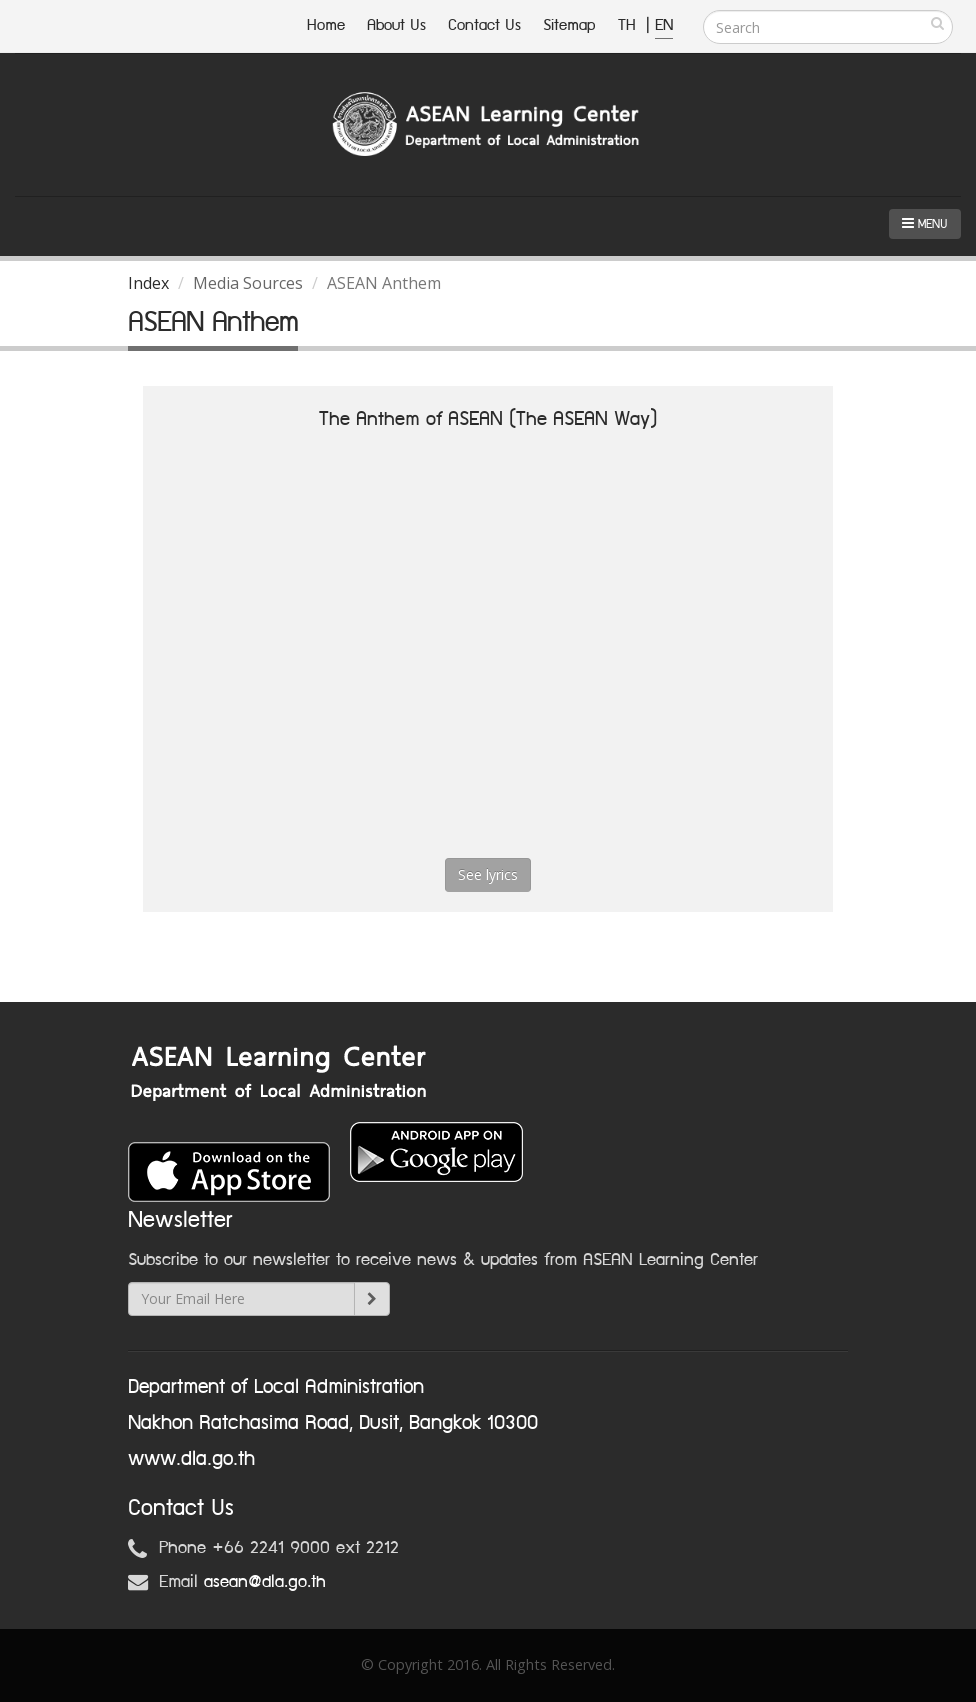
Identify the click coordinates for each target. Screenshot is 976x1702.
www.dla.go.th (191, 1459)
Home (326, 25)
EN (664, 25)
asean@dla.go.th (265, 1582)
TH (629, 25)
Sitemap (569, 25)
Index (148, 283)
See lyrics (488, 874)
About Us (396, 25)
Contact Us (484, 25)
